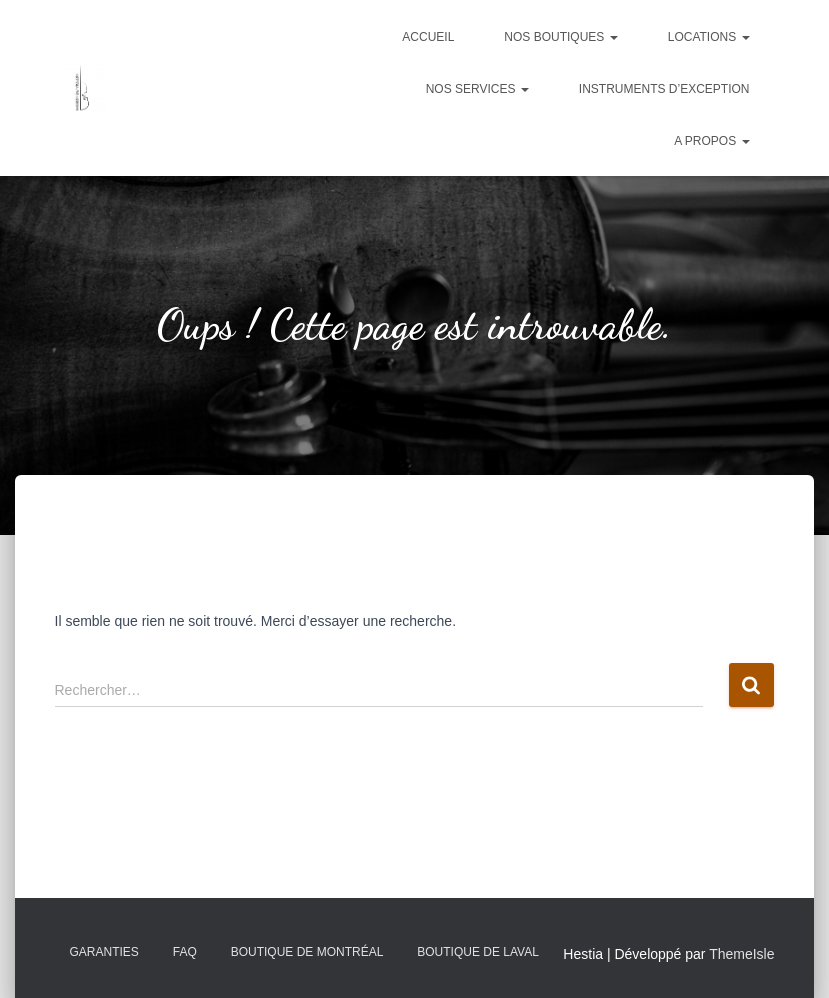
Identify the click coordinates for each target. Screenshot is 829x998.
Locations (709, 37)
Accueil (428, 37)
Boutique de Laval (478, 952)
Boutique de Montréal (307, 952)
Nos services (477, 89)
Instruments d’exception (664, 89)
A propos (711, 141)
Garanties (104, 952)
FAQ (185, 952)
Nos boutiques (560, 37)
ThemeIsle (741, 954)
